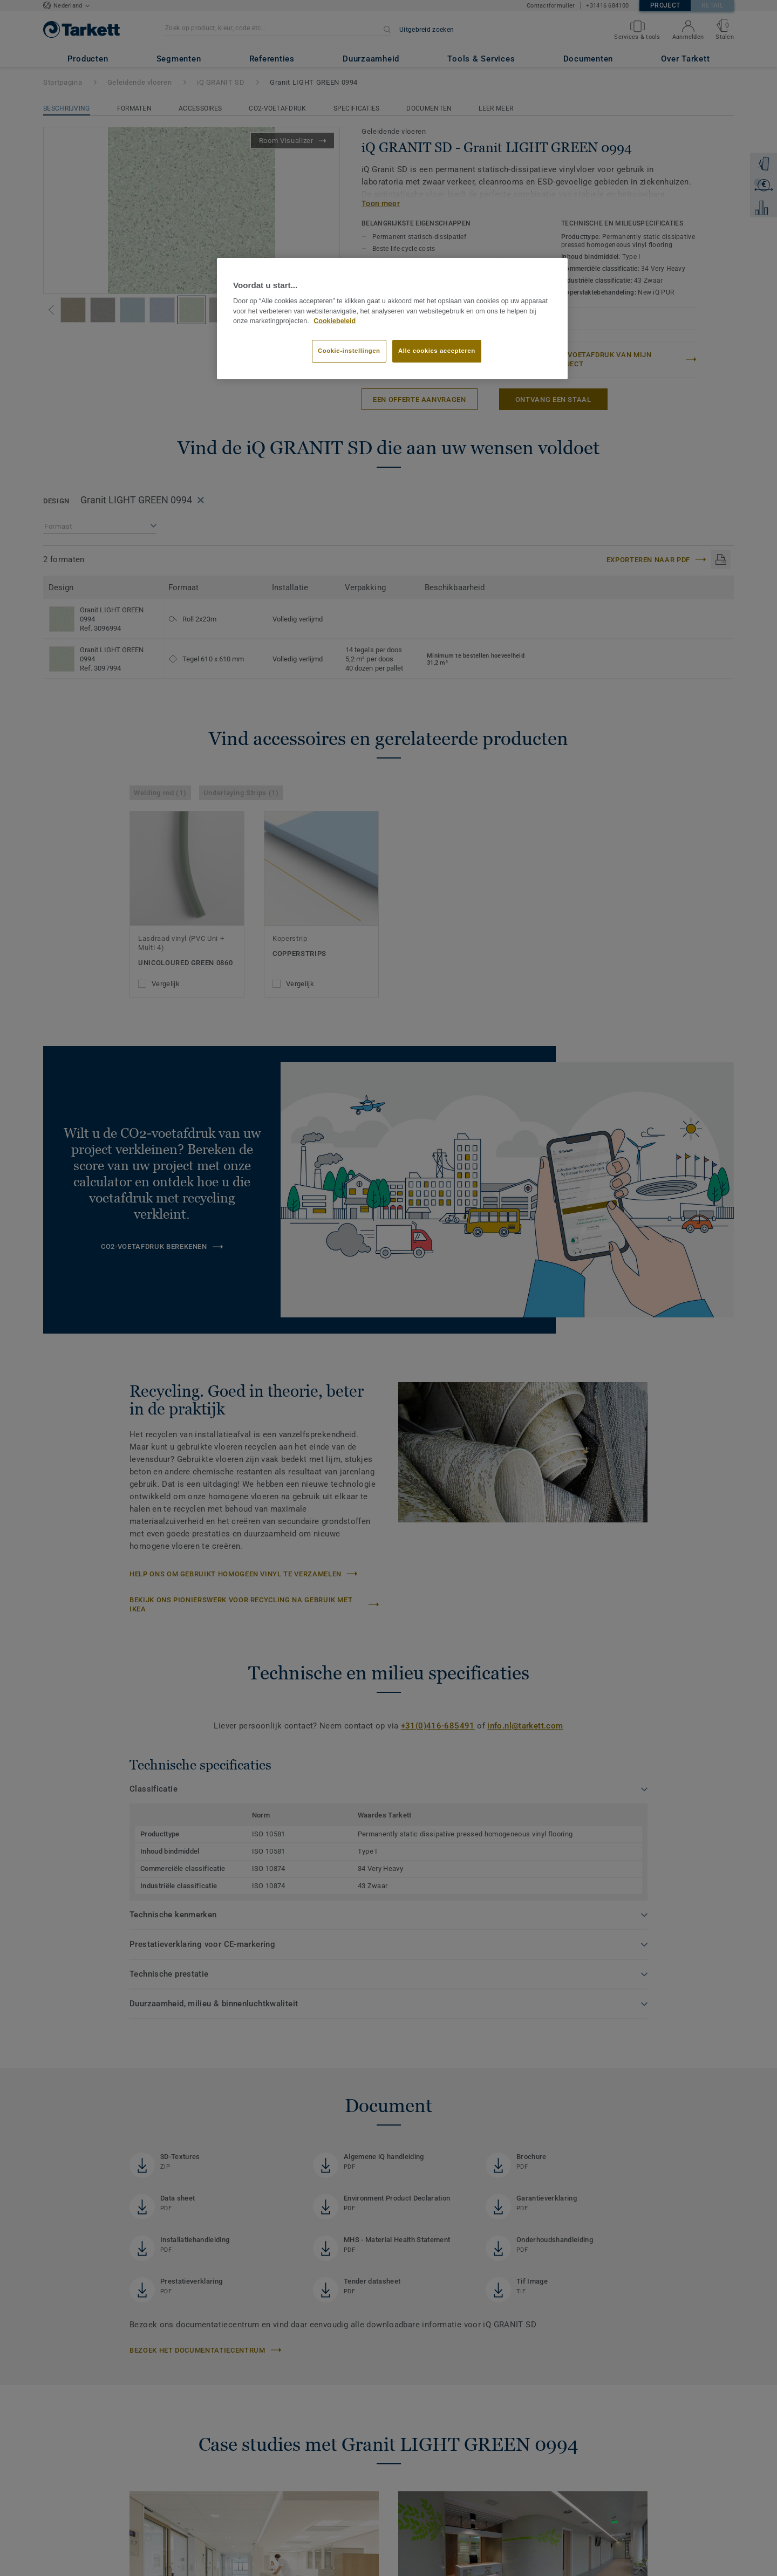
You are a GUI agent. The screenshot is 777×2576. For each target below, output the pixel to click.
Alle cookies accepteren (436, 350)
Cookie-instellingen (349, 350)
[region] (392, 319)
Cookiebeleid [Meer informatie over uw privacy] (334, 321)
